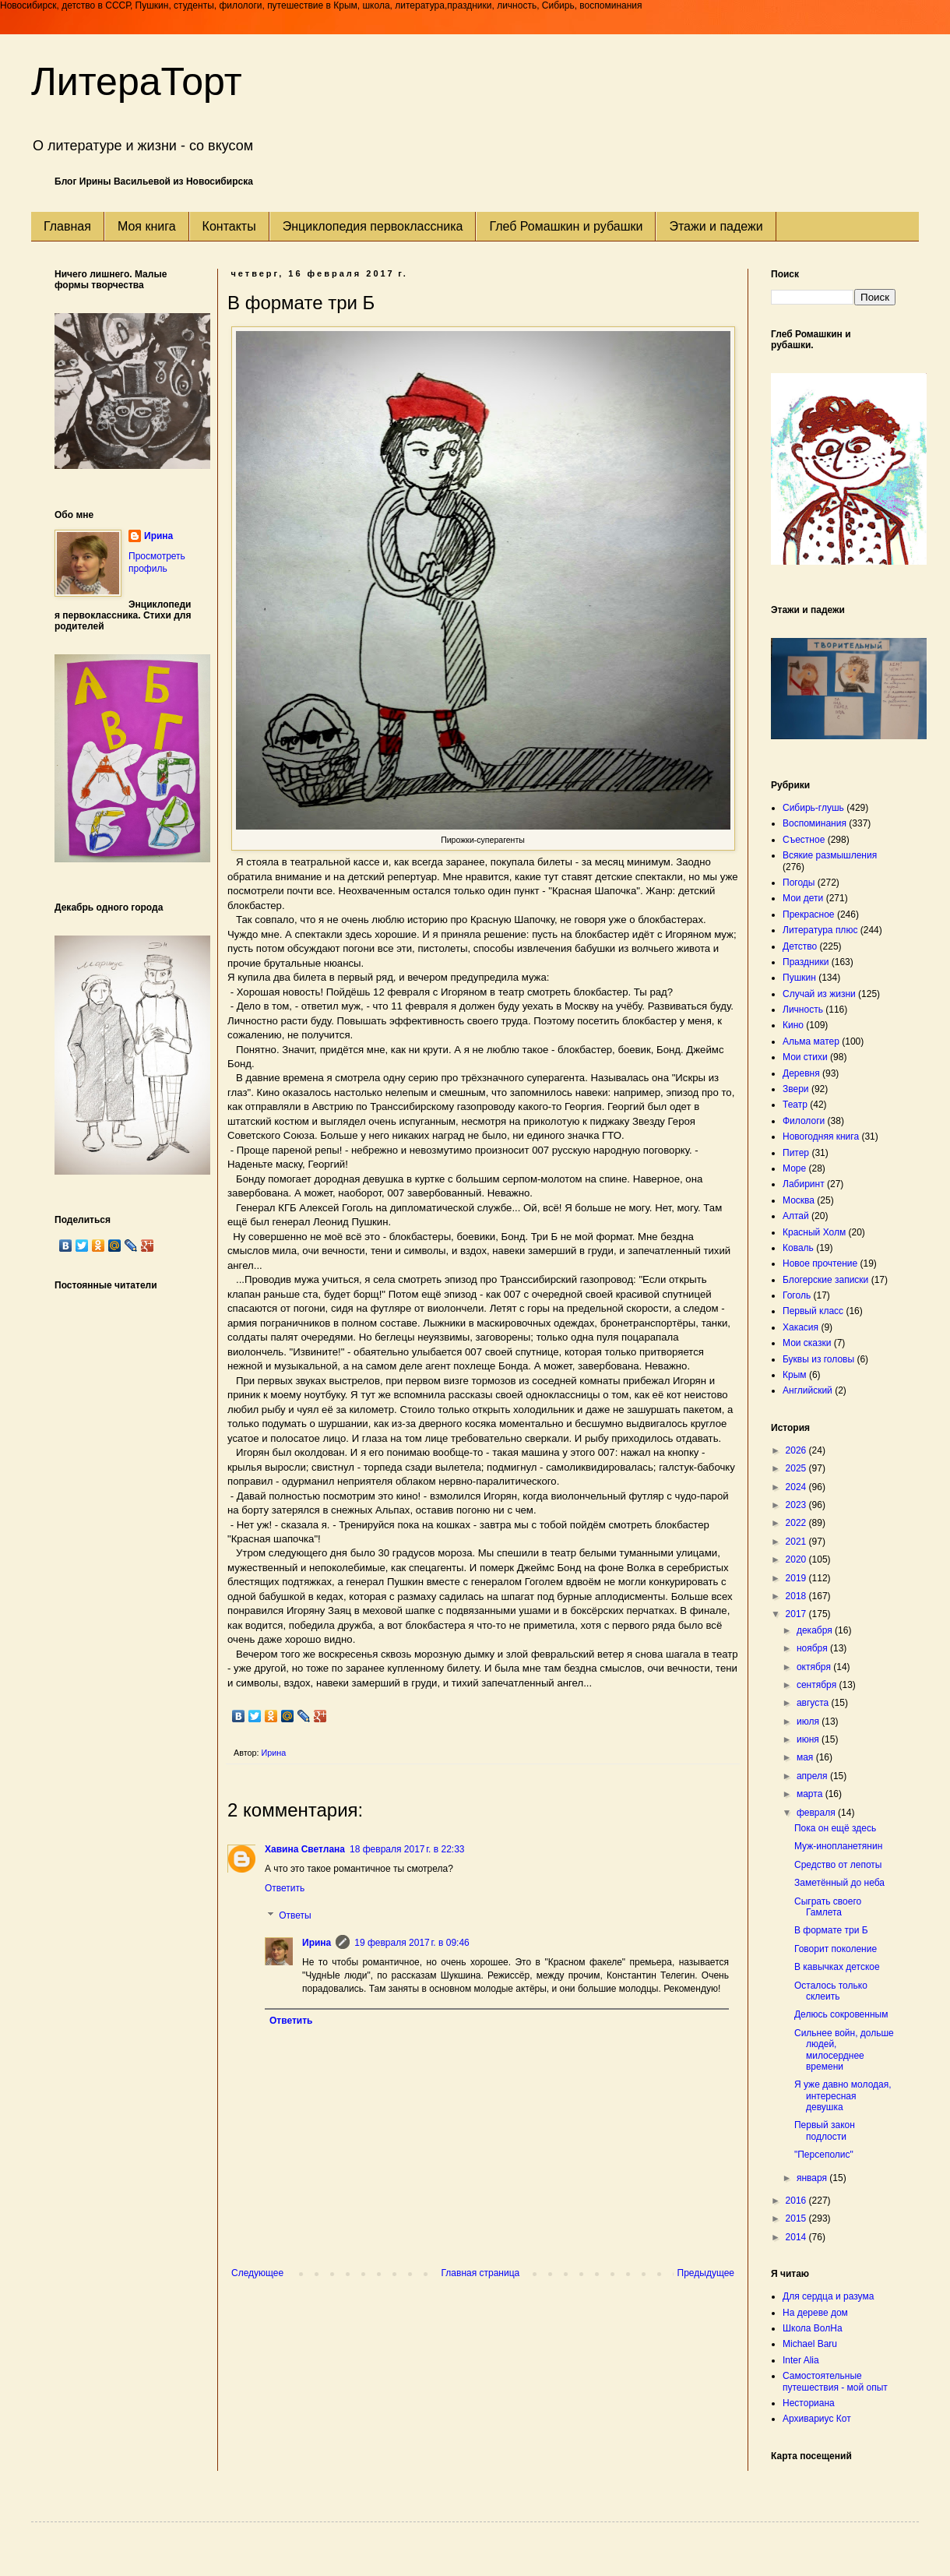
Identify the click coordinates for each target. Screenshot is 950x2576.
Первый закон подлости (824, 2130)
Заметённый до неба (839, 1882)
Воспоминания (814, 823)
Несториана (809, 2403)
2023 (797, 1504)
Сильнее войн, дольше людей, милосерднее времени (844, 2050)
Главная (67, 226)
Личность (803, 1009)
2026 (797, 1450)
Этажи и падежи (715, 226)
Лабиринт (804, 1184)
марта (811, 1793)
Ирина (316, 1942)
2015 (797, 2218)
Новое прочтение (820, 1263)
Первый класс (813, 1311)
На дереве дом (815, 2312)
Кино (793, 1025)
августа (814, 1702)
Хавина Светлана (305, 1849)
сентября (818, 1684)
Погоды (799, 882)
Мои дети (803, 898)
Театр (795, 1104)
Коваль (798, 1247)
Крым (795, 1374)
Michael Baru (810, 2343)
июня (809, 1739)
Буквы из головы (818, 1359)
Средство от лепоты (837, 1864)
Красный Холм (814, 1232)
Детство (800, 946)
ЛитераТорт (136, 82)
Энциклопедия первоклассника (373, 226)
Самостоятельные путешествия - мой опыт (835, 2381)
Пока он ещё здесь (835, 1828)
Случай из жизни (819, 993)
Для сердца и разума (828, 2296)
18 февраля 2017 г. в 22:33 (407, 1849)
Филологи (804, 1120)
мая (806, 1757)
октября (815, 1667)
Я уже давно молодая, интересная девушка (843, 2096)
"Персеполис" (823, 2154)
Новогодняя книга (821, 1136)
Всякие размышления (830, 855)
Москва (799, 1200)
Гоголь (797, 1295)
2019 (797, 1578)
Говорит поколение (835, 1948)
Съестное (804, 839)
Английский (807, 1390)
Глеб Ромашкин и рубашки (565, 226)
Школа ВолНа (813, 2328)
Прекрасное (809, 914)
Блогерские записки (825, 1279)
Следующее (257, 2273)
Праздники (806, 962)
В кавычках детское (837, 1966)
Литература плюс (820, 930)
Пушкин (799, 977)
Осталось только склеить (830, 1991)
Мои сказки (807, 1342)
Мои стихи (805, 1057)
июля (809, 1721)
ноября (813, 1648)
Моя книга (147, 226)
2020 (797, 1559)
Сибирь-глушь (813, 807)
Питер (796, 1152)
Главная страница (481, 2273)
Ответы (295, 1916)
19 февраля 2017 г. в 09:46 (411, 1942)
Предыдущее (705, 2273)
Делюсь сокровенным (841, 2014)
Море (794, 1168)
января (813, 2178)
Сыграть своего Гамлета (827, 1907)
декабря (816, 1630)
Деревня (801, 1073)
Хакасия (800, 1327)
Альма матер (811, 1041)
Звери (796, 1089)
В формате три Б (831, 1930)
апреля (813, 1776)
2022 (797, 1522)
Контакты (229, 226)
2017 (797, 1614)
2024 (797, 1487)
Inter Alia (801, 2360)
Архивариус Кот (817, 2418)
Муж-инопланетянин (838, 1846)
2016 (797, 2200)
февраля (817, 1812)
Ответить (284, 1888)
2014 (797, 2237)
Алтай (796, 1215)
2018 (797, 1596)
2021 (797, 1541)
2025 (797, 1468)
